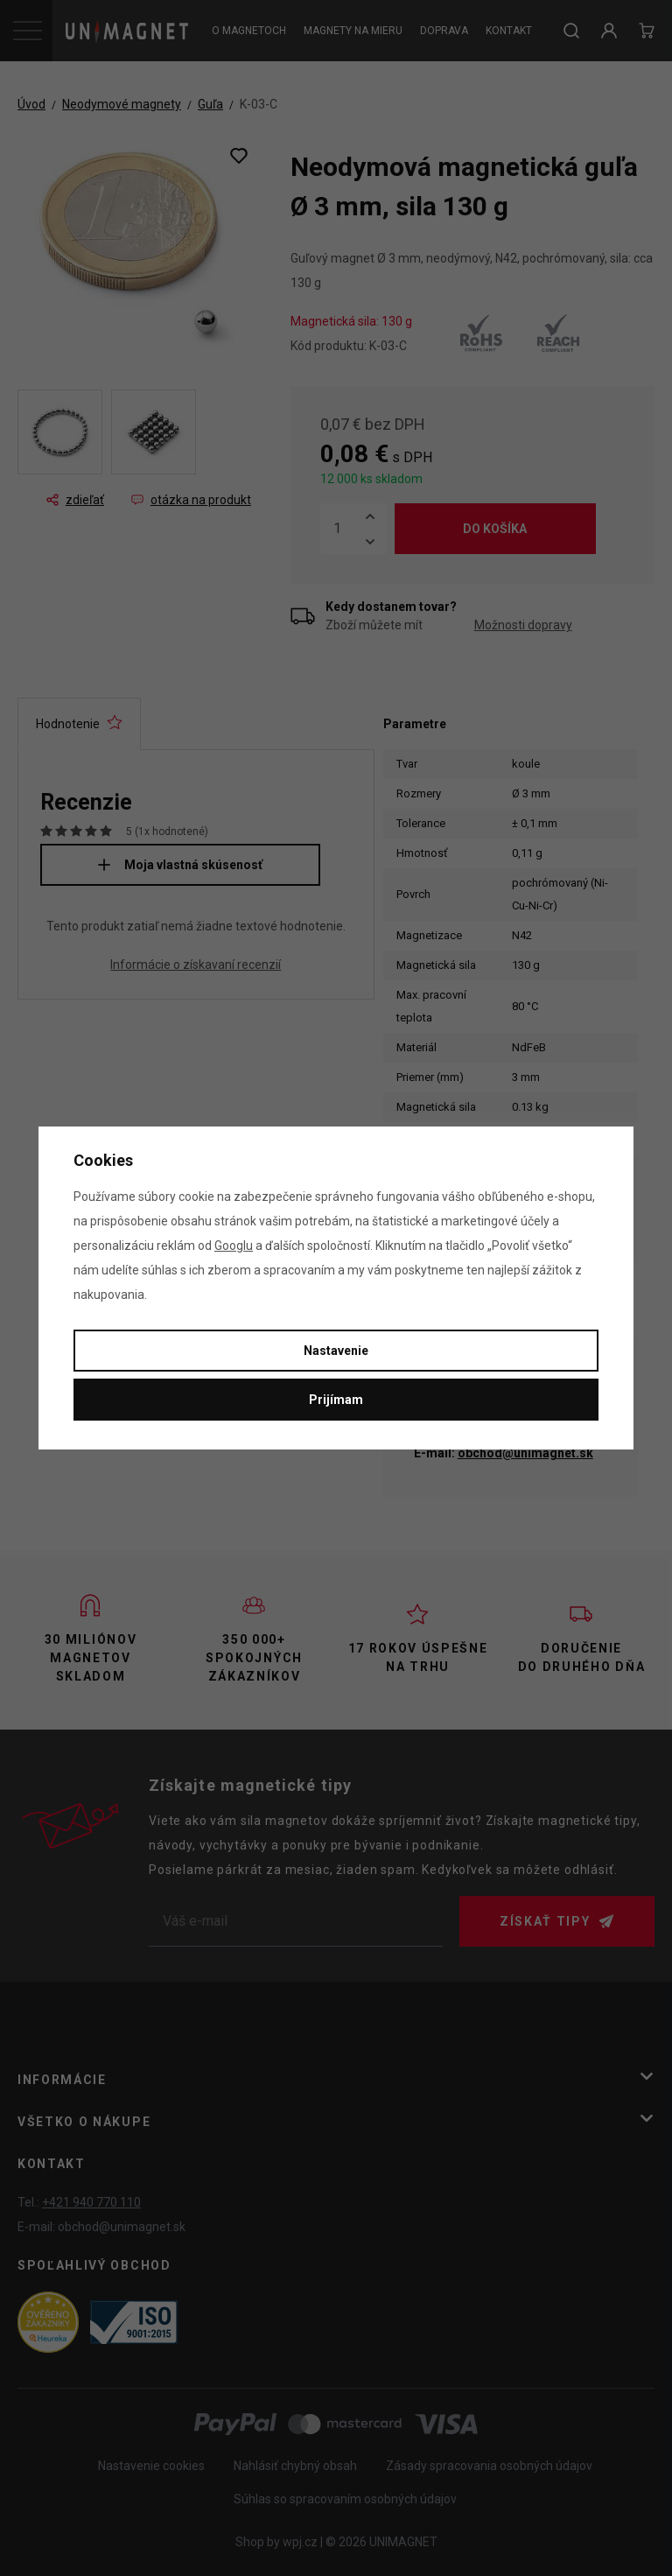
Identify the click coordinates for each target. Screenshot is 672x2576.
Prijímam (336, 1400)
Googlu (233, 1246)
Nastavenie (336, 1351)
